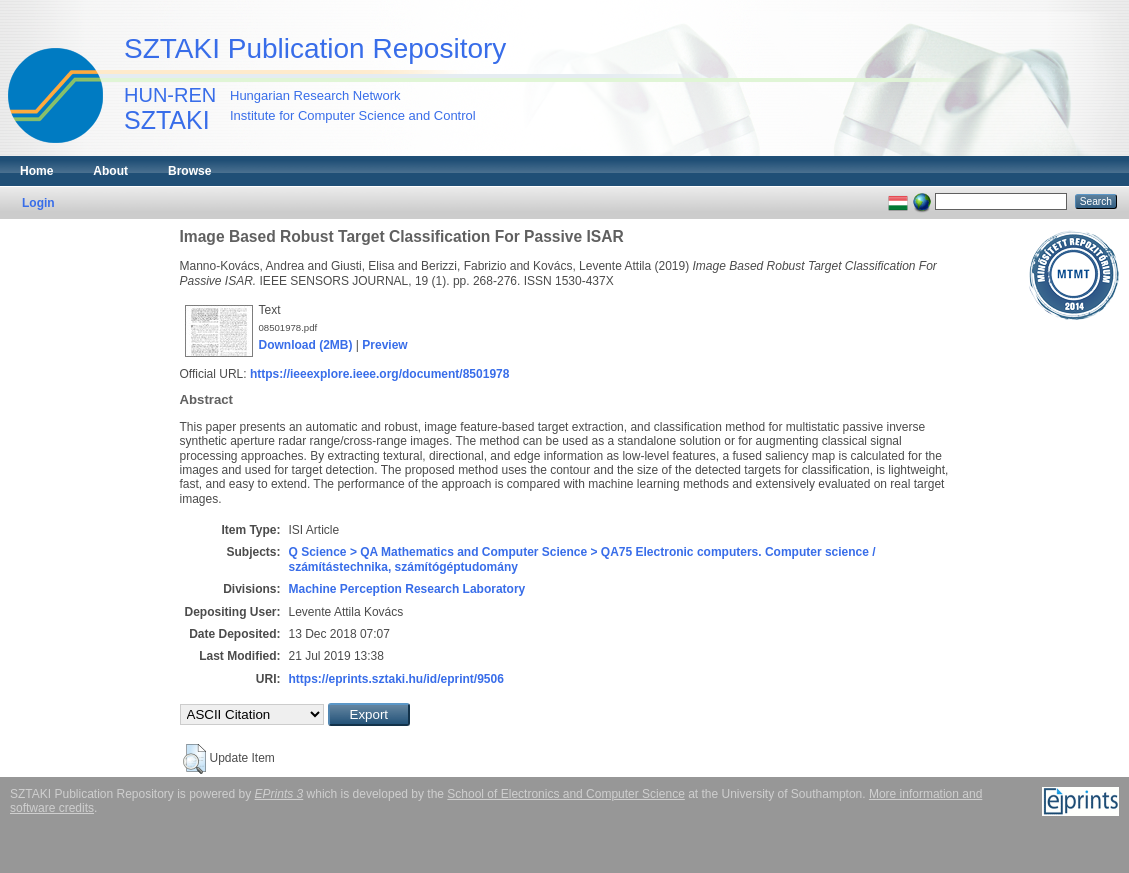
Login (38, 203)
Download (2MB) (306, 345)
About (110, 171)
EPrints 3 (279, 794)
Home (36, 171)
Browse (189, 171)
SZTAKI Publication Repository (315, 48)
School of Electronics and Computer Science (565, 794)
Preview (384, 345)
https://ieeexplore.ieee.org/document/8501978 (379, 374)
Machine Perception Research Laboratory (407, 589)
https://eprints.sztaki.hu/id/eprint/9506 (396, 679)
